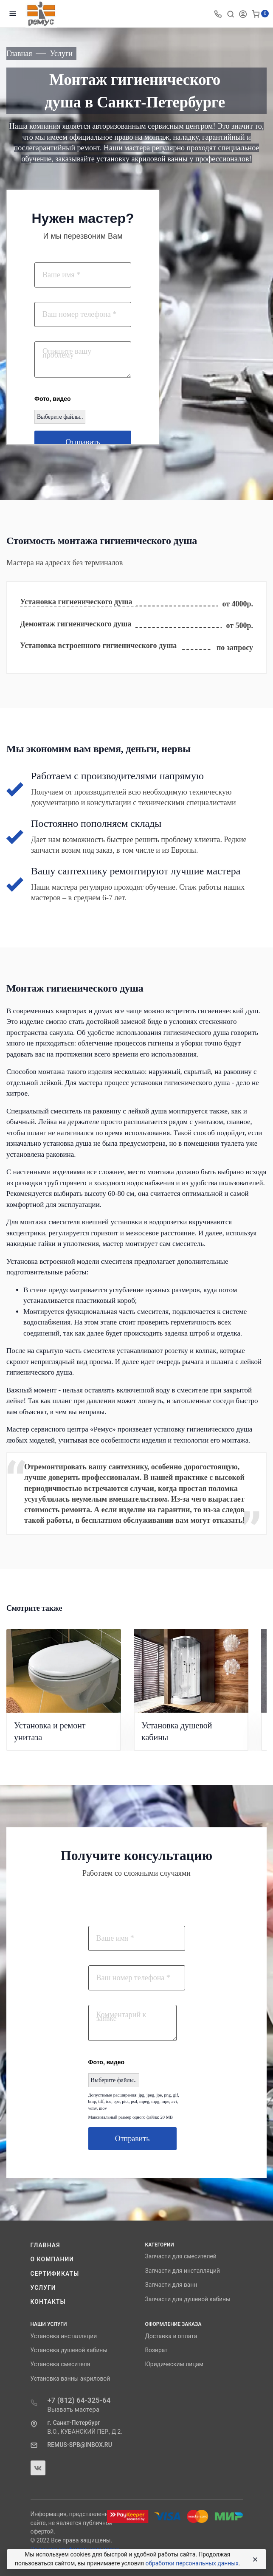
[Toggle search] (230, 13)
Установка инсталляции (64, 2336)
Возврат (156, 2350)
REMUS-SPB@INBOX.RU (80, 2444)
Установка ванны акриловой (70, 2378)
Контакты (48, 2301)
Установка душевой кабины (69, 2350)
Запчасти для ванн (171, 2284)
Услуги (43, 2287)
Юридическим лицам (174, 2364)
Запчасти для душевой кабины (188, 2299)
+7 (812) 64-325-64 (79, 2400)
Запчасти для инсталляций (182, 2270)
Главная (45, 2245)
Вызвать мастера (74, 2409)
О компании (52, 2259)
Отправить (82, 442)
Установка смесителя (60, 2364)
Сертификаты (55, 2273)
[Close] (253, 2559)
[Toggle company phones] (218, 13)
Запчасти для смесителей (181, 2256)
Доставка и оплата (171, 2336)
